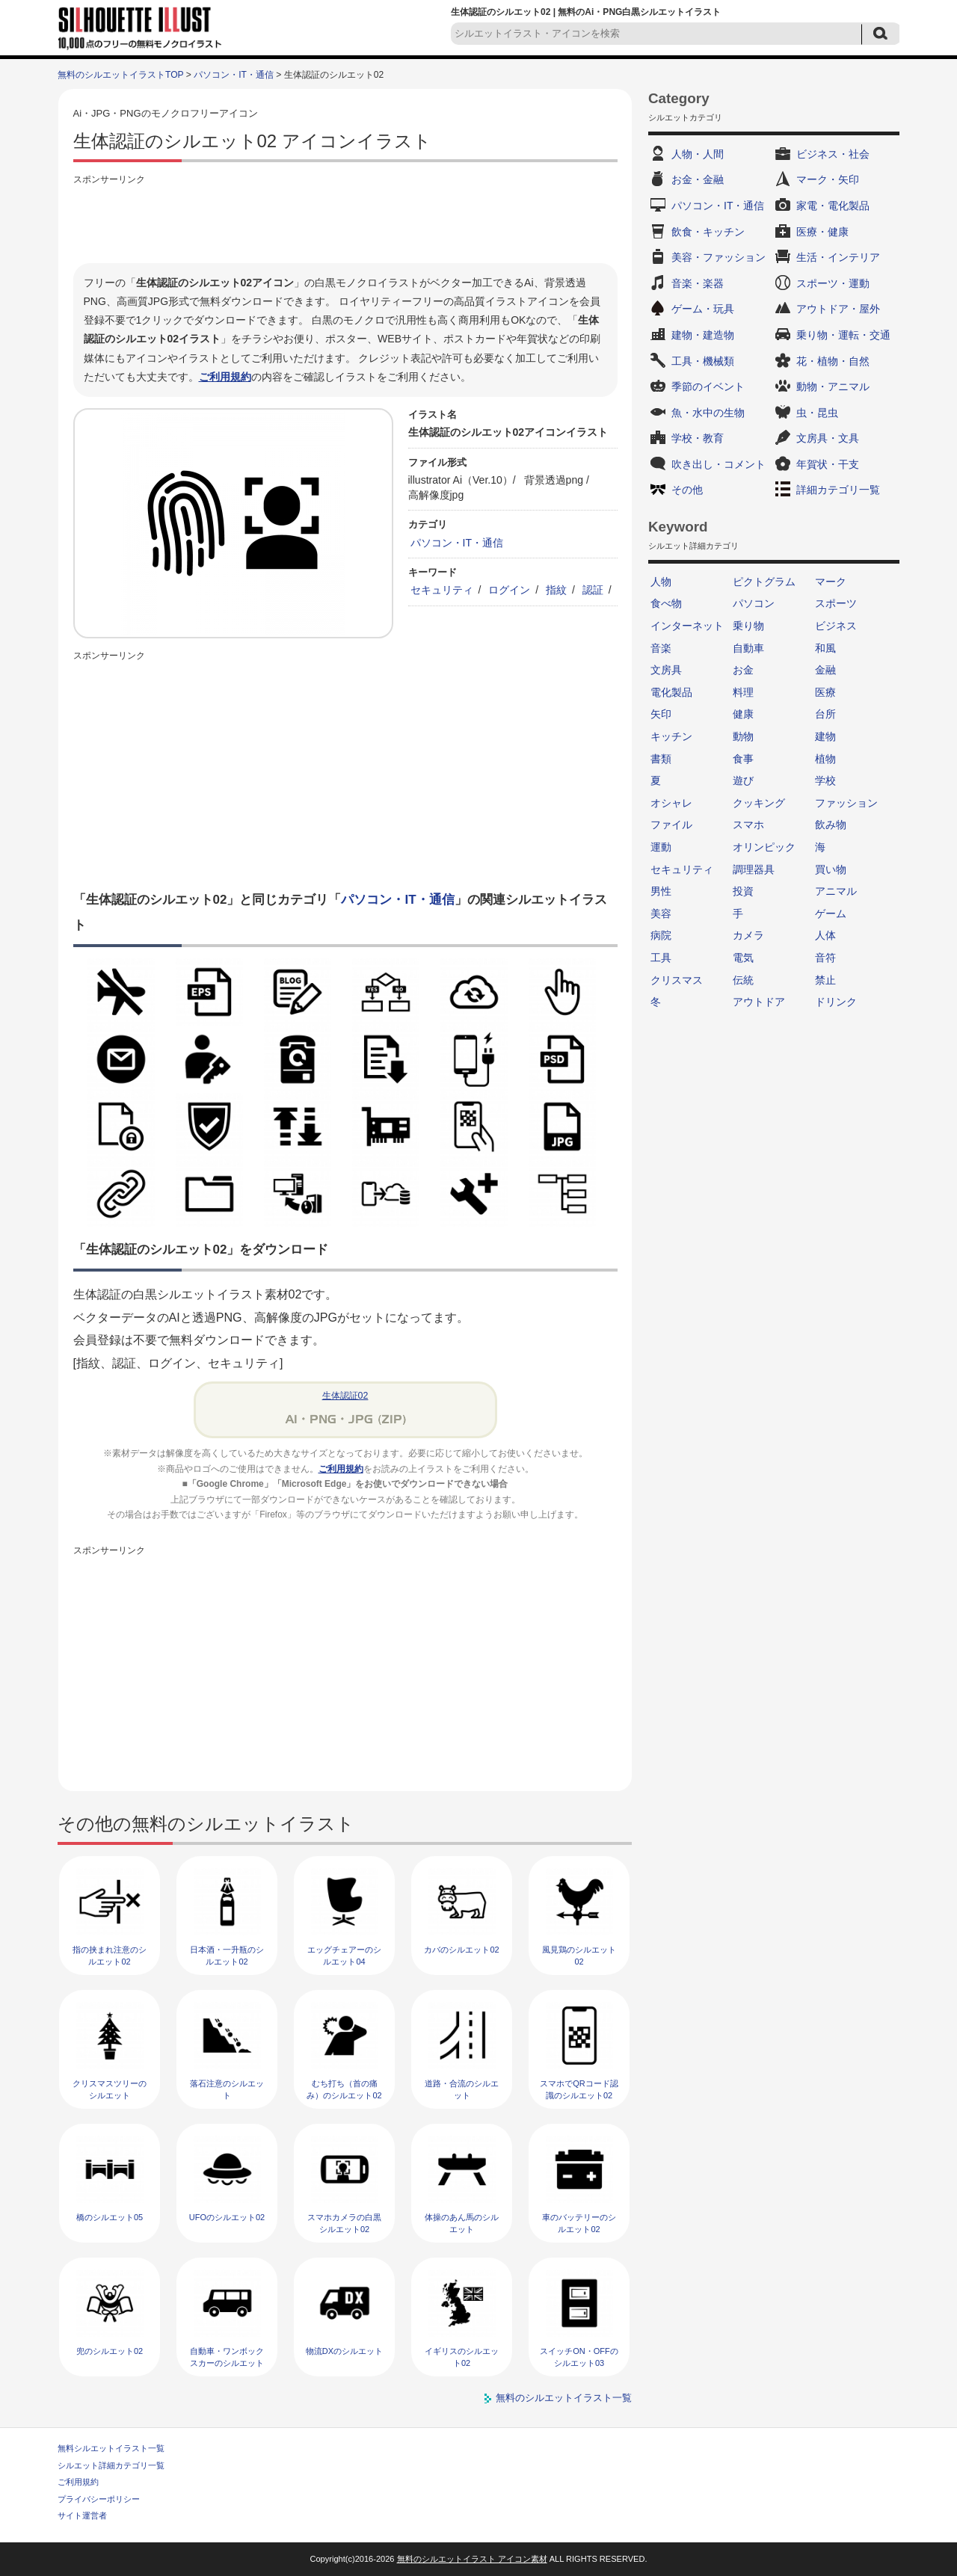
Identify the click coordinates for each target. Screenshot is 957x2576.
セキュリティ (441, 590)
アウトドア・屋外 (838, 309)
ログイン (509, 590)
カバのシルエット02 (461, 1949)
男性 (660, 891)
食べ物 (666, 603)
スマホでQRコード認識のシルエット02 (579, 2089)
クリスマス (676, 980)
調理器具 (754, 869)
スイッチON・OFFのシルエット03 (579, 2357)
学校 (825, 780)
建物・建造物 (702, 335)
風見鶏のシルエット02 (579, 1955)
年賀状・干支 (827, 464)
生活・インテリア (838, 257)
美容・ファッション (718, 257)
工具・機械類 (702, 361)
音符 (825, 958)
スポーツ (836, 603)
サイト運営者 (82, 2515)
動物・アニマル (833, 386)
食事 (743, 759)
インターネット (687, 626)
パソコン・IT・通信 (234, 75)
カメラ (748, 935)
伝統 (743, 980)
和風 (825, 648)
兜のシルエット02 (109, 2351)
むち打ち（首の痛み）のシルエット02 (344, 2089)
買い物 (830, 869)
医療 (825, 692)
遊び (743, 780)
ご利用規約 (225, 377)
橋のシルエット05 (109, 2217)
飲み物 (830, 825)
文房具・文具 (827, 438)
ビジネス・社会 (833, 154)
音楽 (660, 648)
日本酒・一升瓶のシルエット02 (227, 1955)
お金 (743, 670)
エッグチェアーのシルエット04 (344, 1955)
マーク (830, 582)
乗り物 (748, 626)
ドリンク (836, 1002)
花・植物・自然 (833, 361)
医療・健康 (822, 232)
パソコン (754, 603)
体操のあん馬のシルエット (462, 2223)
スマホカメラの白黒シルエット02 (344, 2223)
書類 (660, 759)
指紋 (556, 590)
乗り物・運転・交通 (843, 335)
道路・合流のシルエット (462, 2089)
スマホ (748, 825)
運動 (660, 847)
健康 (743, 714)
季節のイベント (708, 386)
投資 (743, 891)
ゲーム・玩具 (702, 309)
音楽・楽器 (697, 283)
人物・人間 (697, 154)
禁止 (825, 980)
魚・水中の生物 (708, 413)
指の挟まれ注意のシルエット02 (110, 1955)
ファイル (671, 825)
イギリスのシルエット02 (462, 2357)
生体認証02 (345, 1395)
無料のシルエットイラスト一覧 (564, 2397)
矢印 (660, 714)
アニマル (836, 891)
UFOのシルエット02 (227, 2217)
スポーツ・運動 (833, 283)
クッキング (759, 803)
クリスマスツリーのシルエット (110, 2089)
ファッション (846, 803)
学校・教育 (697, 438)
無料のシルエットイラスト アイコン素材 (472, 2558)
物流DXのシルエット (344, 2351)
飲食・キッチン (708, 232)
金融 (825, 670)
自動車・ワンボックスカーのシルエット (227, 2357)
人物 (660, 582)
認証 (592, 590)
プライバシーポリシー (99, 2499)
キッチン (671, 736)
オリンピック (764, 847)
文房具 (666, 670)
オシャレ (671, 803)
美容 (660, 913)
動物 (743, 736)
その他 (687, 490)
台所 (825, 714)
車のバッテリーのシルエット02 (579, 2223)
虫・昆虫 (817, 413)
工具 (660, 958)
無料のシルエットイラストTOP (120, 75)
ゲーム (830, 913)
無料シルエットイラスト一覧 (111, 2448)
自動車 (748, 648)
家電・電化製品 (833, 206)
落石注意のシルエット (227, 2089)
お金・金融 (697, 179)
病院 (660, 935)
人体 (825, 935)
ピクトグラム (764, 582)
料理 (743, 692)
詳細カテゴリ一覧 (838, 490)
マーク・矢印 (827, 179)
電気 (743, 958)
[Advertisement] (345, 222)
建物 (825, 736)
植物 (825, 759)
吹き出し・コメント (718, 464)
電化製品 (671, 692)
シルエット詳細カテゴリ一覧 (111, 2465)
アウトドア (759, 1002)
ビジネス (836, 626)
